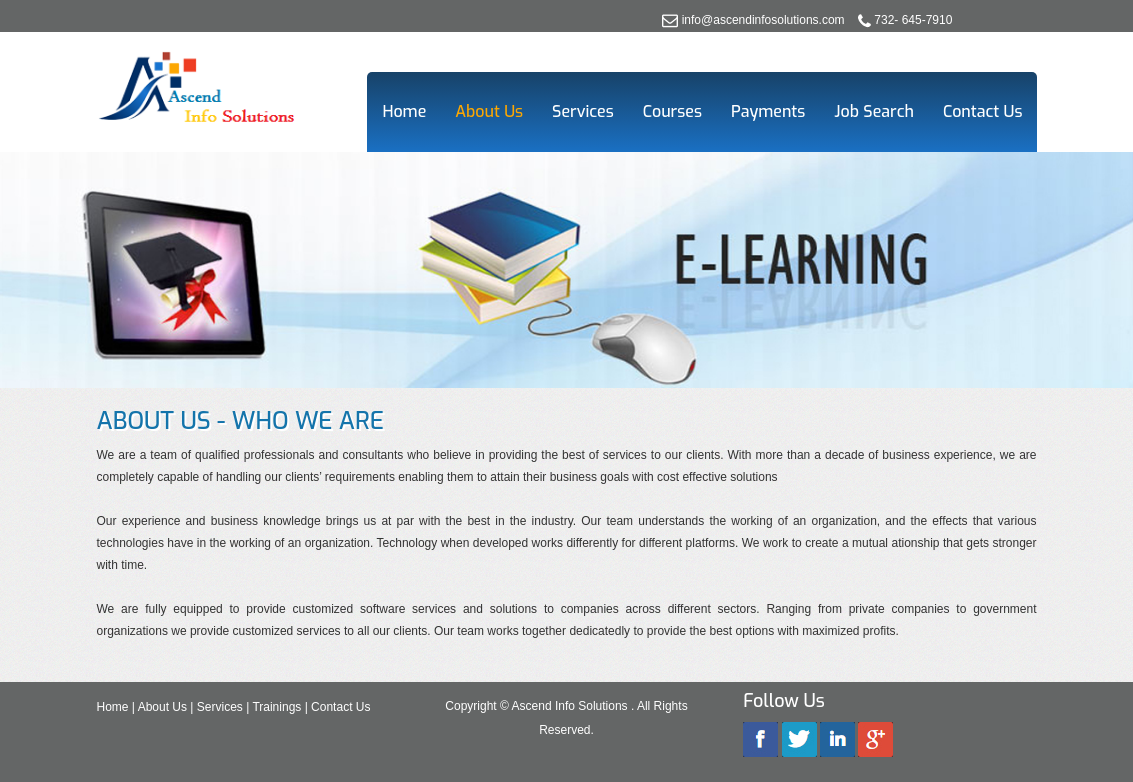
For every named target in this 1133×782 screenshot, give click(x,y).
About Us (489, 111)
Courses (672, 111)
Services (583, 111)
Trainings (276, 707)
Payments (768, 111)
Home (404, 111)
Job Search (874, 111)
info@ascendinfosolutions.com (763, 20)
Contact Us (983, 111)
